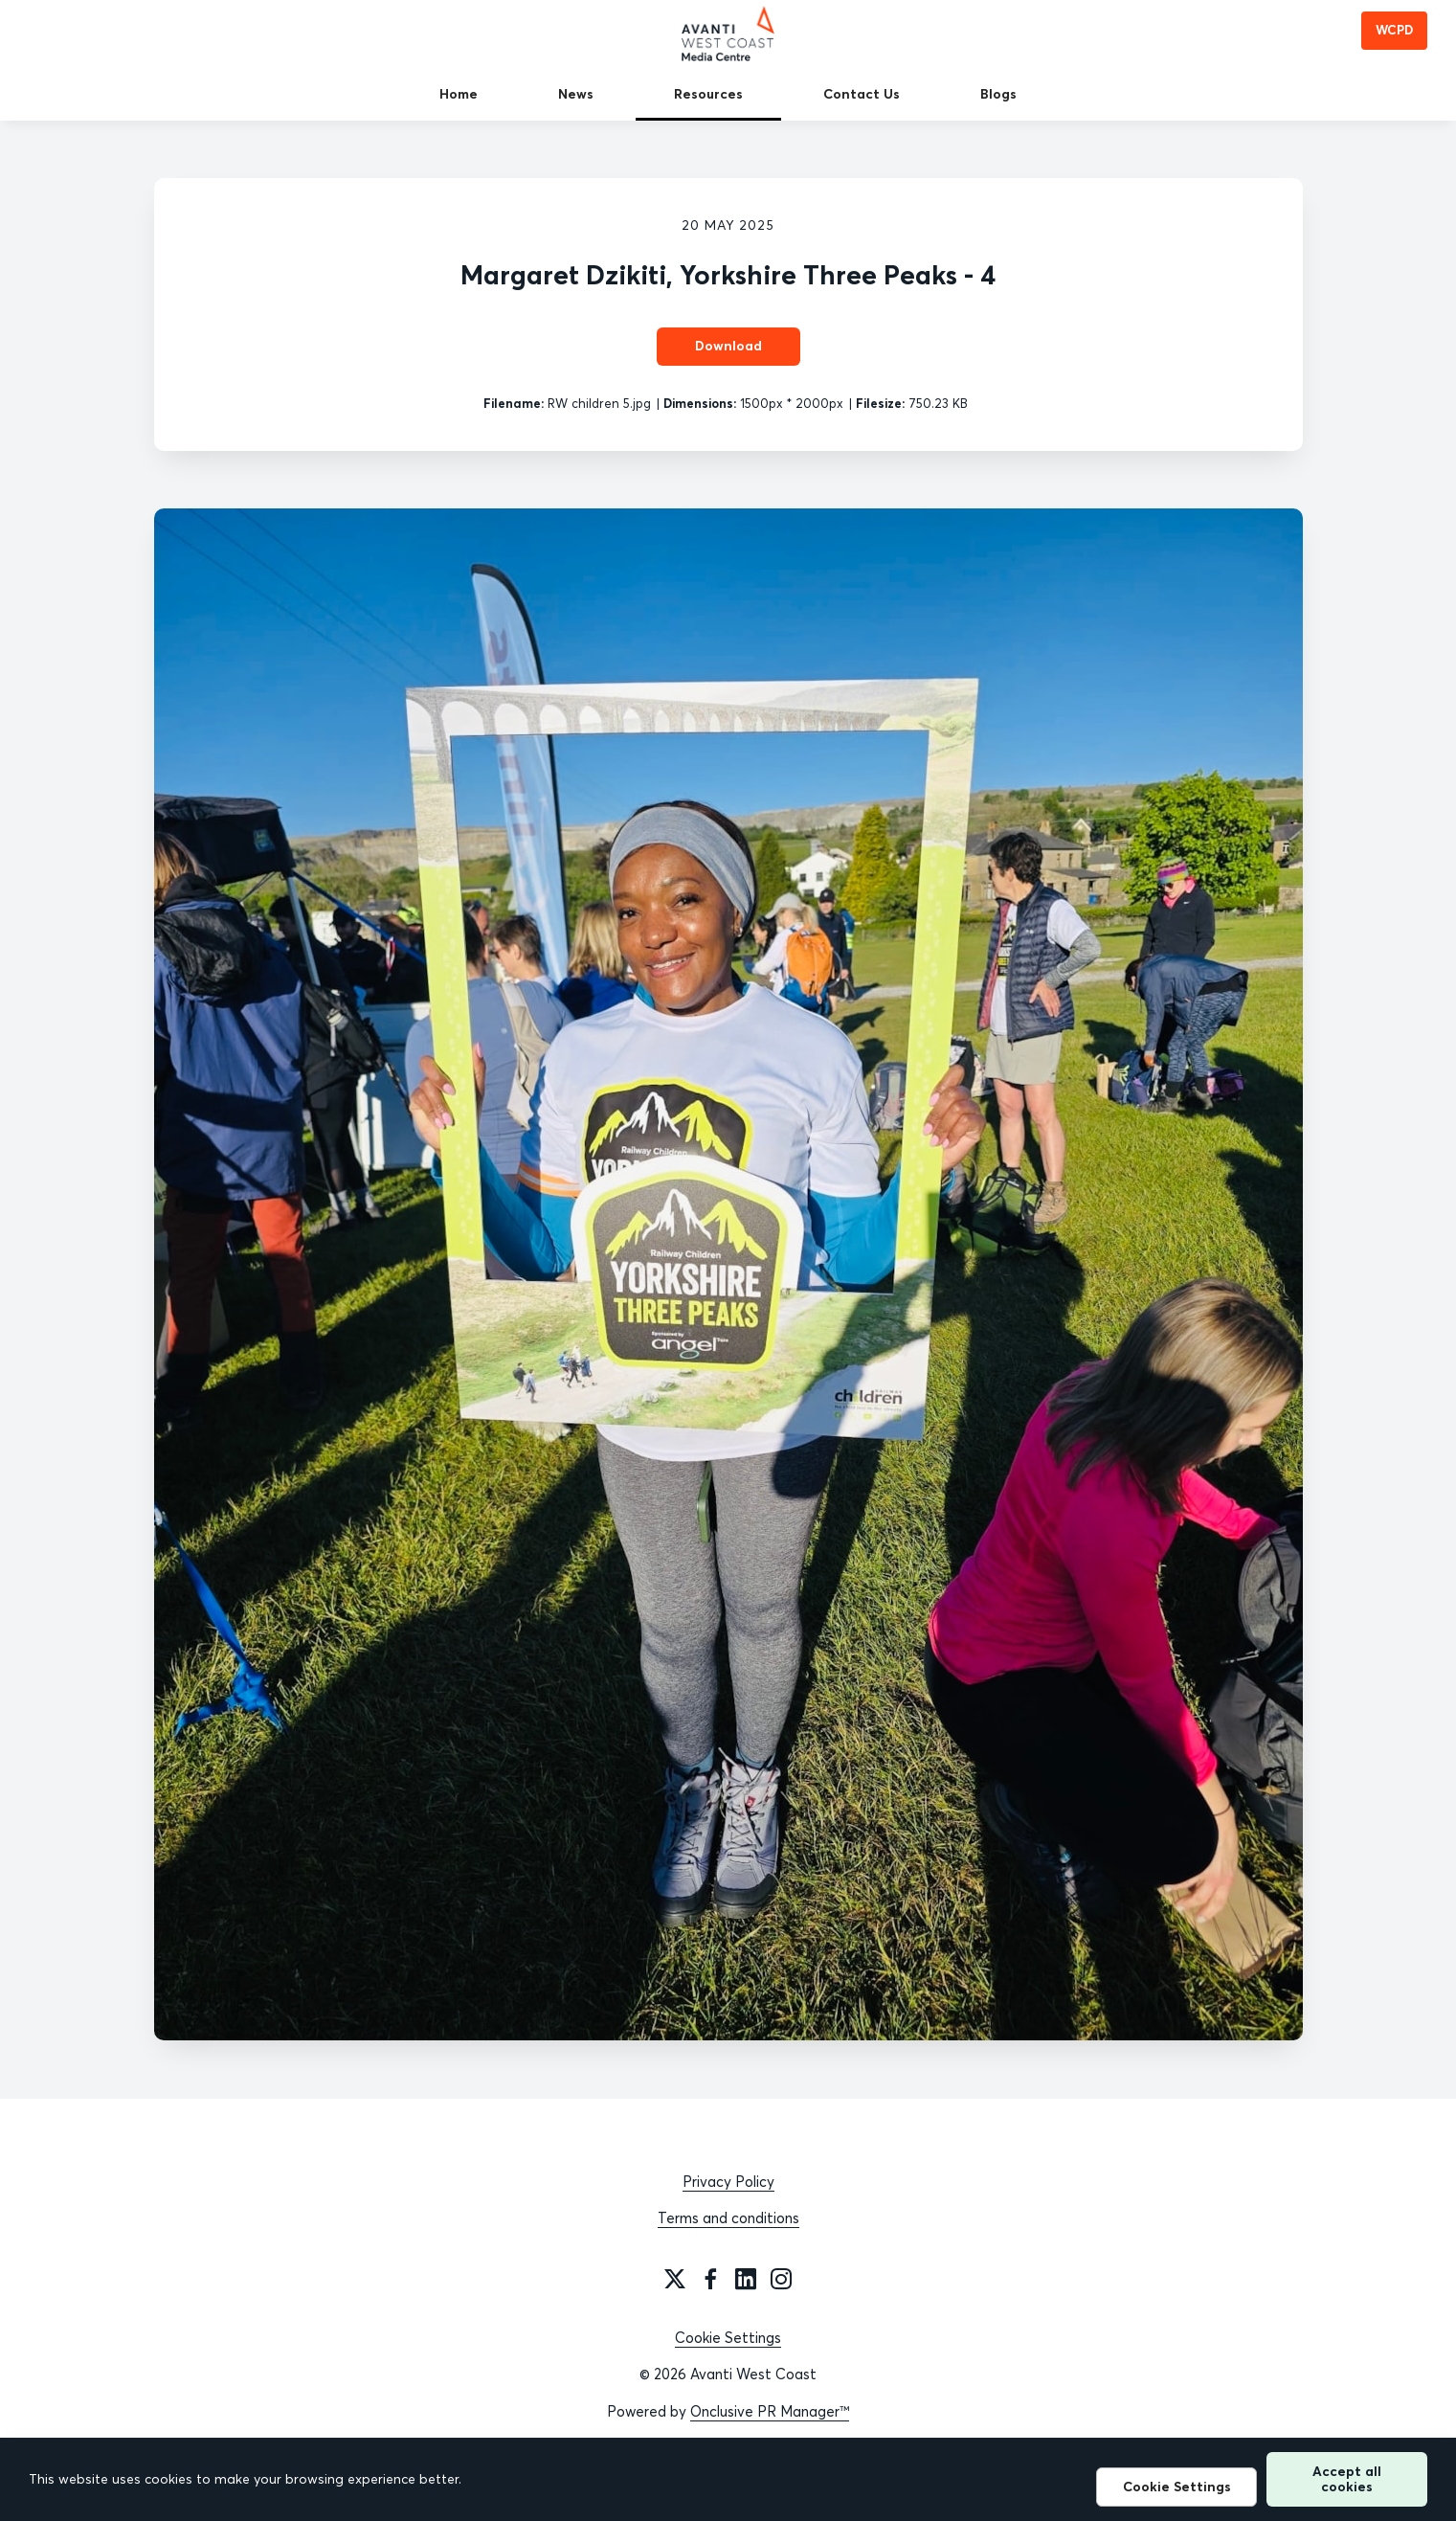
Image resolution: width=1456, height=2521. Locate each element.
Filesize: (880, 403)
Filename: (513, 403)
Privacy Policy (728, 2181)
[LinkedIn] (745, 2278)
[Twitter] (674, 2278)
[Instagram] (781, 2278)
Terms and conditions (728, 2218)
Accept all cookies (1346, 2478)
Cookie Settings (728, 2338)
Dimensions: (699, 403)
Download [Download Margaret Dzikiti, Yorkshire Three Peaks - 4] (728, 345)
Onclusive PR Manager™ (769, 2411)
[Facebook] (710, 2278)
